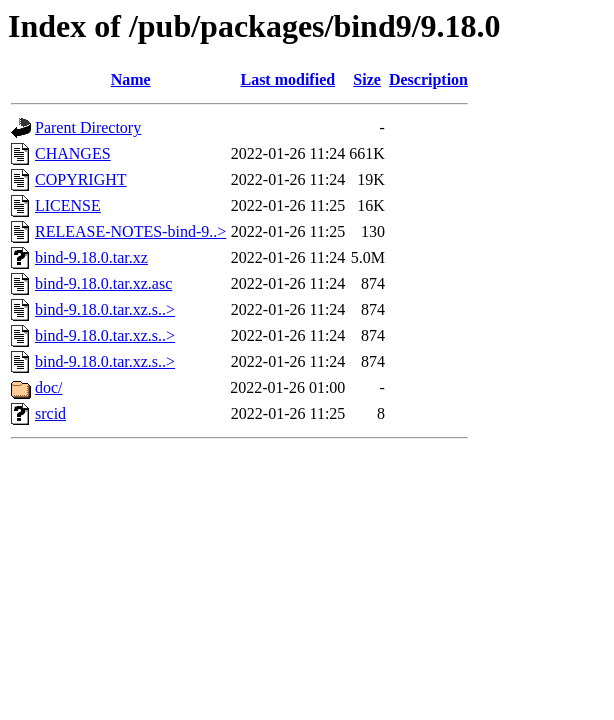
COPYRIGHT (81, 179)
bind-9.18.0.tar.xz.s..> (105, 309)
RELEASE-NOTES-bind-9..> (130, 231)
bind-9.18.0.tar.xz (91, 257)
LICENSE (68, 205)
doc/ (49, 387)
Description (428, 79)
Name (131, 79)
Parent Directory (88, 127)
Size (367, 79)
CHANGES (73, 153)
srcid (50, 413)
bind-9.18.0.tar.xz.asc (103, 283)
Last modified (287, 79)
